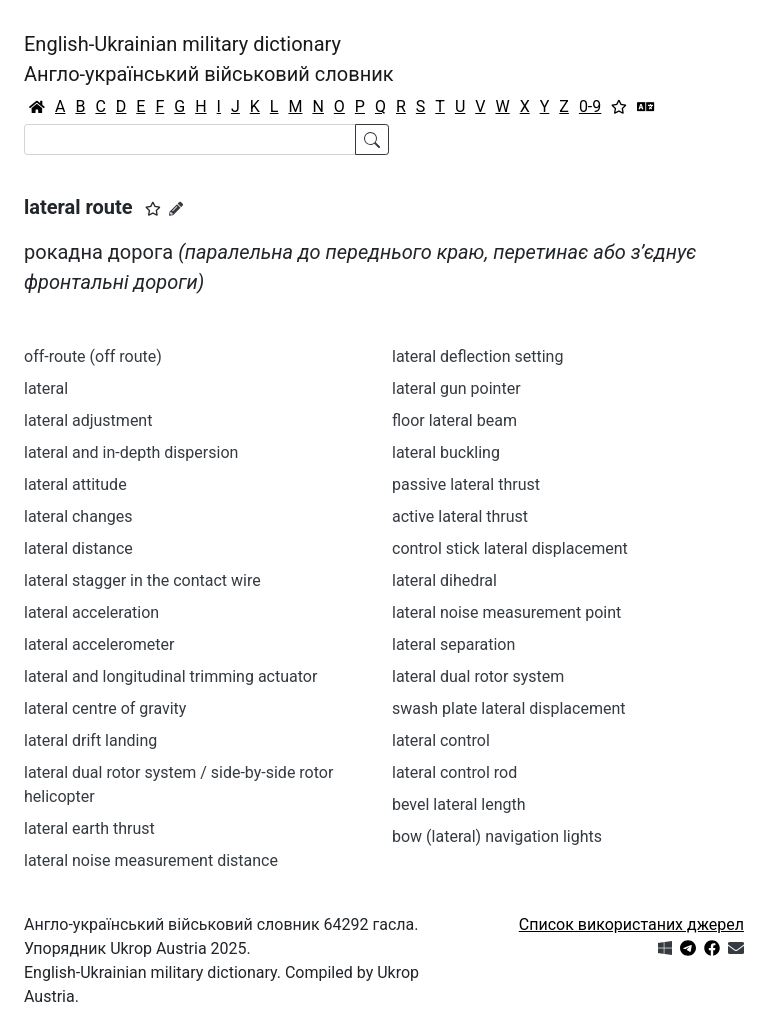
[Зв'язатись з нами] (736, 948)
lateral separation (453, 644)
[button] (153, 209)
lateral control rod (454, 772)
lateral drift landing (90, 740)
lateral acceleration (91, 612)
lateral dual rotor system (478, 676)
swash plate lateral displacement (508, 708)
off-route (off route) (93, 356)
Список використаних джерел (631, 924)
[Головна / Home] (37, 107)
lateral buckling (446, 452)
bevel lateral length (459, 804)
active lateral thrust (460, 516)
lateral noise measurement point (506, 612)
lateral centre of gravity (105, 708)
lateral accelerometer (99, 644)
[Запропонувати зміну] (176, 209)
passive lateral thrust (466, 484)
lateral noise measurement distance (151, 860)
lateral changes (78, 516)
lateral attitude (75, 484)
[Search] (190, 139)
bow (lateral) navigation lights (497, 836)
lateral (46, 388)
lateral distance (78, 548)
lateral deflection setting (477, 356)
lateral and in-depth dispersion (131, 452)
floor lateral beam (454, 420)
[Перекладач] (646, 107)
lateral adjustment (88, 420)
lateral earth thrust (89, 828)
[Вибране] (619, 107)
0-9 (590, 106)
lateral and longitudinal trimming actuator (170, 676)
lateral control (441, 740)
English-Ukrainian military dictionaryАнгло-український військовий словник (209, 59)
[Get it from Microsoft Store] (665, 948)
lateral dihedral (444, 580)
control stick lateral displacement (510, 548)
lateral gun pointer (456, 388)
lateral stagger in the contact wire (142, 580)
